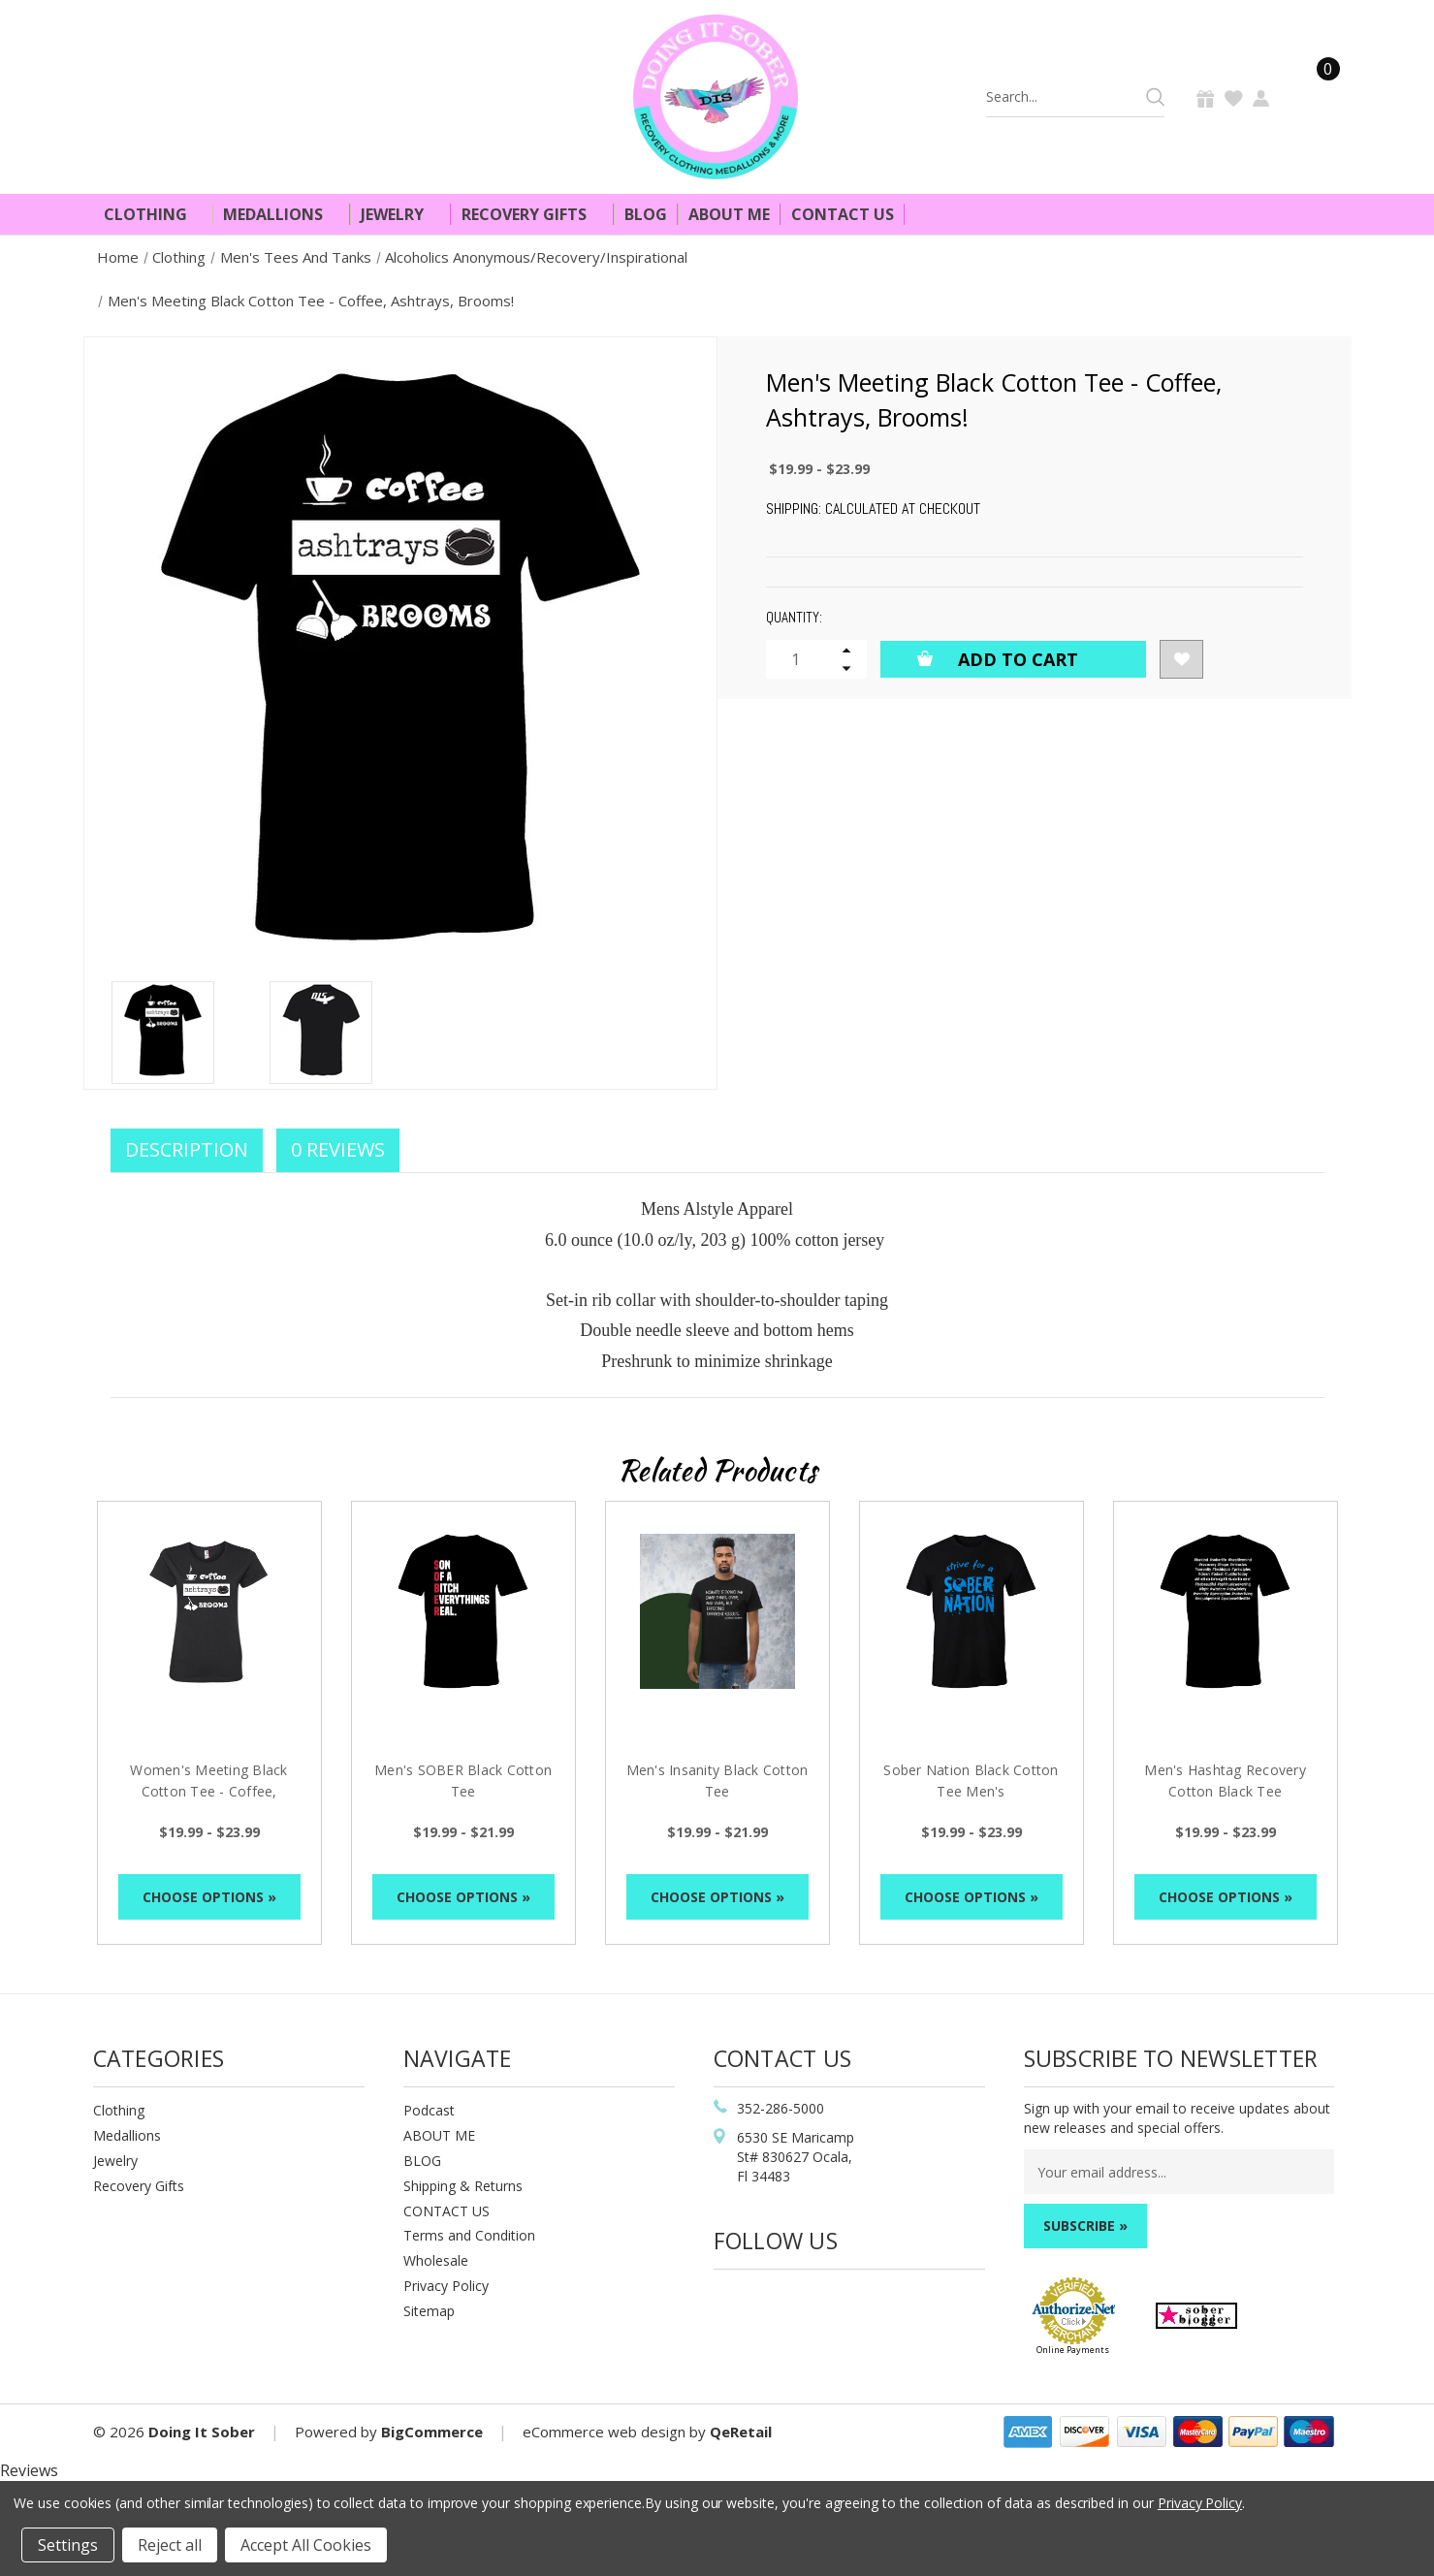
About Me (729, 214)
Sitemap (429, 2311)
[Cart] (1316, 96)
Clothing (154, 214)
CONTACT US (446, 2211)
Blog (645, 214)
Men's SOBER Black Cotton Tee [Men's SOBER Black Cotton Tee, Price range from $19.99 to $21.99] (463, 1780)
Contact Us (842, 214)
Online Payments (1072, 2349)
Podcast (429, 2110)
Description (186, 1149)
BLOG (422, 2160)
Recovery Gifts (532, 214)
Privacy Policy (446, 2285)
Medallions (281, 214)
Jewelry (400, 214)
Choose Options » (209, 1897)
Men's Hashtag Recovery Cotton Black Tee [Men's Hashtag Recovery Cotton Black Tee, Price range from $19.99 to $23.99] (1225, 1780)
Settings (68, 2545)
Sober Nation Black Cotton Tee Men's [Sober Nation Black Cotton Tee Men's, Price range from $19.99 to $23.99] (970, 1780)
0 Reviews (338, 1149)
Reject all (170, 2545)
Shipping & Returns (463, 2186)
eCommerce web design (604, 2431)
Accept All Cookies (305, 2545)
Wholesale (435, 2260)
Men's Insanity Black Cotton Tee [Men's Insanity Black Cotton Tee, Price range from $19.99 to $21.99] (717, 1780)
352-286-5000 (780, 2108)
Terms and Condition (469, 2235)
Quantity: (794, 617)
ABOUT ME (439, 2135)
